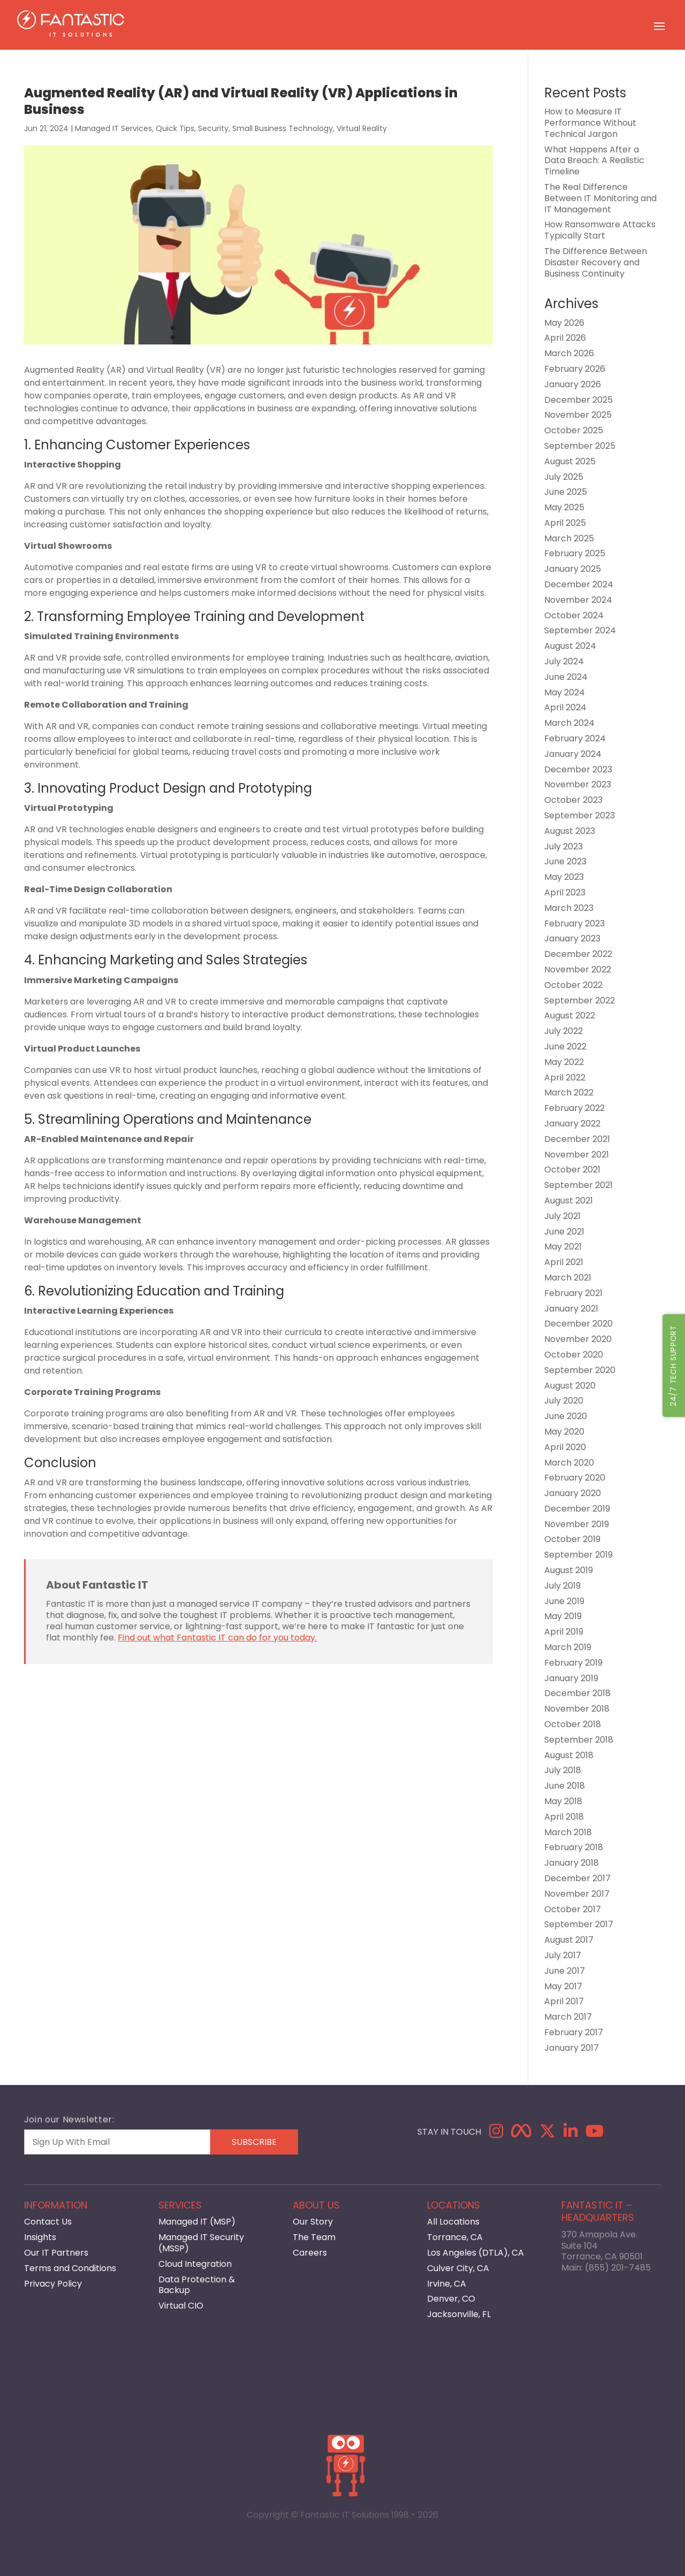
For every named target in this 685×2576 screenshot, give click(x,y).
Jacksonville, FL (459, 2314)
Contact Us (48, 2221)
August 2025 (570, 461)
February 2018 (573, 1847)
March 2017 (568, 2017)
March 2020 (569, 1462)
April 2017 (564, 2001)
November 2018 (577, 1709)
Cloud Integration (195, 2264)
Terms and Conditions (70, 2268)
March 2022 (568, 1092)
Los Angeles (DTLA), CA (475, 2253)
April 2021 (563, 1262)
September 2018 (578, 1740)
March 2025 (569, 538)
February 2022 (574, 1108)
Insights (40, 2237)
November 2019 (576, 1524)
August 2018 (568, 1755)
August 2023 (569, 831)
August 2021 (568, 1200)
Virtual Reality (362, 128)
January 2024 (573, 754)
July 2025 (563, 477)
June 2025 (565, 492)
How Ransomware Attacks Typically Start (600, 230)
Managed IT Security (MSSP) (201, 2243)
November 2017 (577, 1894)
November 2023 (577, 784)
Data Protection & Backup (196, 2285)
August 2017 (568, 1940)
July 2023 (563, 846)
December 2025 (578, 400)
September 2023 (579, 815)
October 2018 (572, 1724)
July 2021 (562, 1216)
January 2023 (572, 938)
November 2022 (577, 969)
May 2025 (564, 507)
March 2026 (569, 353)
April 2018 (564, 1817)
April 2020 (565, 1447)
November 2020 (578, 1339)
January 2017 (571, 2048)
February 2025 (574, 553)
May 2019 (563, 1616)
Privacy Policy (53, 2284)
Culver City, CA (458, 2268)
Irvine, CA (446, 2284)
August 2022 (569, 1015)
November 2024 (578, 600)
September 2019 (578, 1554)
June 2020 (565, 1416)
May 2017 (563, 1986)
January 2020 (572, 1493)
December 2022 (578, 954)
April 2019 (563, 1632)
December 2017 (577, 1878)
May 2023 (564, 877)
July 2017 (562, 1955)
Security (213, 128)
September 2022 (579, 1000)
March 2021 (567, 1277)
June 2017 (564, 1971)
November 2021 (576, 1154)
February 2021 (573, 1293)
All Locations (453, 2221)
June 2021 (564, 1231)
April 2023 (564, 892)
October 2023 (573, 800)
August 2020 (570, 1385)
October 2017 (572, 1909)
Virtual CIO (180, 2305)
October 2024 (574, 615)
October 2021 (572, 1169)
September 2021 (578, 1185)
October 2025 (573, 430)
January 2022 (572, 1123)
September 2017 (578, 1924)
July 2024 (564, 661)
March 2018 (568, 1832)
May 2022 (564, 1062)
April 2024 (565, 707)
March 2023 (568, 908)
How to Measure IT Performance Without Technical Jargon (590, 122)
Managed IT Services (113, 128)
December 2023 (578, 769)
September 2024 (580, 630)
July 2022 (563, 1031)
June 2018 (564, 1786)
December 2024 (578, 584)
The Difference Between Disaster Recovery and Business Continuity (595, 262)
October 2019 (572, 1539)
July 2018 (562, 1770)
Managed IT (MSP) (196, 2221)
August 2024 (570, 646)
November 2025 (578, 415)
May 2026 (564, 323)
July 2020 (563, 1400)
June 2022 (565, 1046)
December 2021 (577, 1139)
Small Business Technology (282, 128)
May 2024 (564, 692)
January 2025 (572, 569)
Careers (310, 2253)
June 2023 (565, 861)
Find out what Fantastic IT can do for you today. (217, 1637)
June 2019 (564, 1601)
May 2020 (564, 1431)
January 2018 (571, 1863)
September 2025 (579, 446)
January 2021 (571, 1308)
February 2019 (573, 1663)
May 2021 (563, 1246)
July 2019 (562, 1586)
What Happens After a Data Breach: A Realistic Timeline (594, 160)
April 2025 (565, 523)
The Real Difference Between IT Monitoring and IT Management (600, 198)
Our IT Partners (56, 2253)
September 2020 (579, 1370)
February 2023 (574, 923)
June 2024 (566, 677)
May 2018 (563, 1801)
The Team (314, 2237)
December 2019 (577, 1508)
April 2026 (565, 338)
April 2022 (564, 1077)
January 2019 (571, 1678)
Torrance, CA (455, 2237)
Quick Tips (175, 128)
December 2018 (577, 1693)
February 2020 (574, 1477)
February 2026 (574, 369)
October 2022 (573, 985)
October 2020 (573, 1354)
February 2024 (575, 738)
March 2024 (569, 723)
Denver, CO (451, 2299)
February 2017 (573, 2032)
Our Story (313, 2221)
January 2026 (572, 384)
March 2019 (567, 1647)
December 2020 (578, 1323)
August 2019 (568, 1570)
